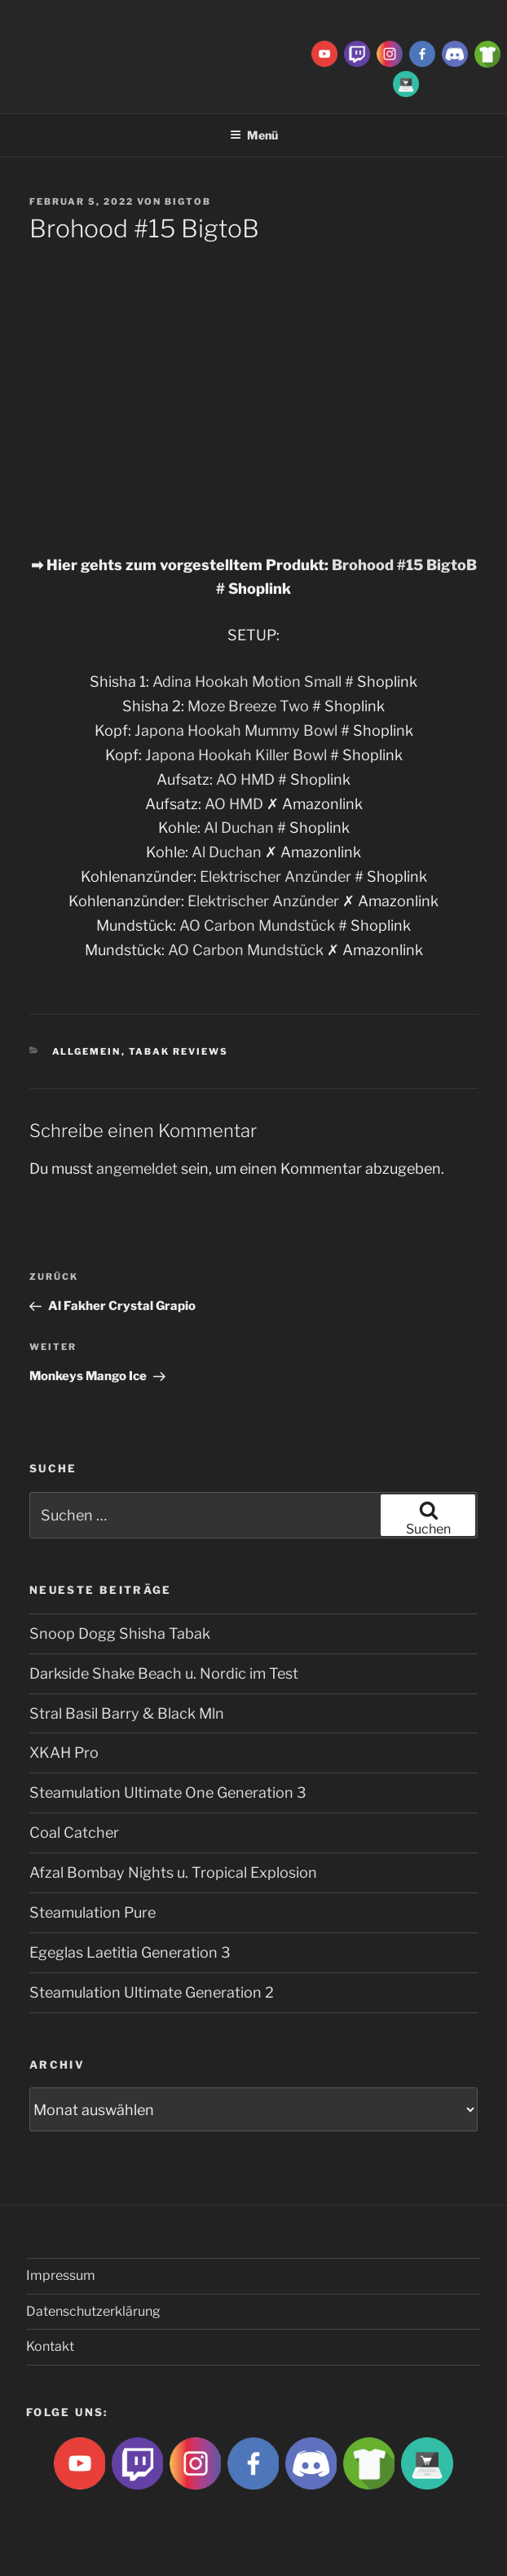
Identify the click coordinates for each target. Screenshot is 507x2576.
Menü (254, 135)
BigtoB (188, 201)
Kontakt (50, 2346)
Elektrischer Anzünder (275, 876)
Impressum (60, 2275)
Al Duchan (239, 827)
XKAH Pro (64, 1752)
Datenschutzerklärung (93, 2311)
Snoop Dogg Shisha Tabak (119, 1633)
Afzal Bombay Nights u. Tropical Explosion (173, 1872)
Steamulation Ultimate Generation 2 (151, 1992)
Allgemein (86, 1051)
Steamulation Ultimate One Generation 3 (167, 1792)
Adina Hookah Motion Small (248, 681)
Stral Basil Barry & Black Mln (126, 1713)
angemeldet (137, 1168)
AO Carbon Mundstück (257, 925)
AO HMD (245, 779)
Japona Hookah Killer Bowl (236, 755)
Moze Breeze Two (248, 706)
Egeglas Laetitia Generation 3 (130, 1952)
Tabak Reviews (179, 1051)
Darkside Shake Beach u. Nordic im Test (163, 1673)
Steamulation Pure (92, 1912)
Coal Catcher (74, 1832)
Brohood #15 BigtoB (404, 564)
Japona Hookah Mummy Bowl (237, 730)
